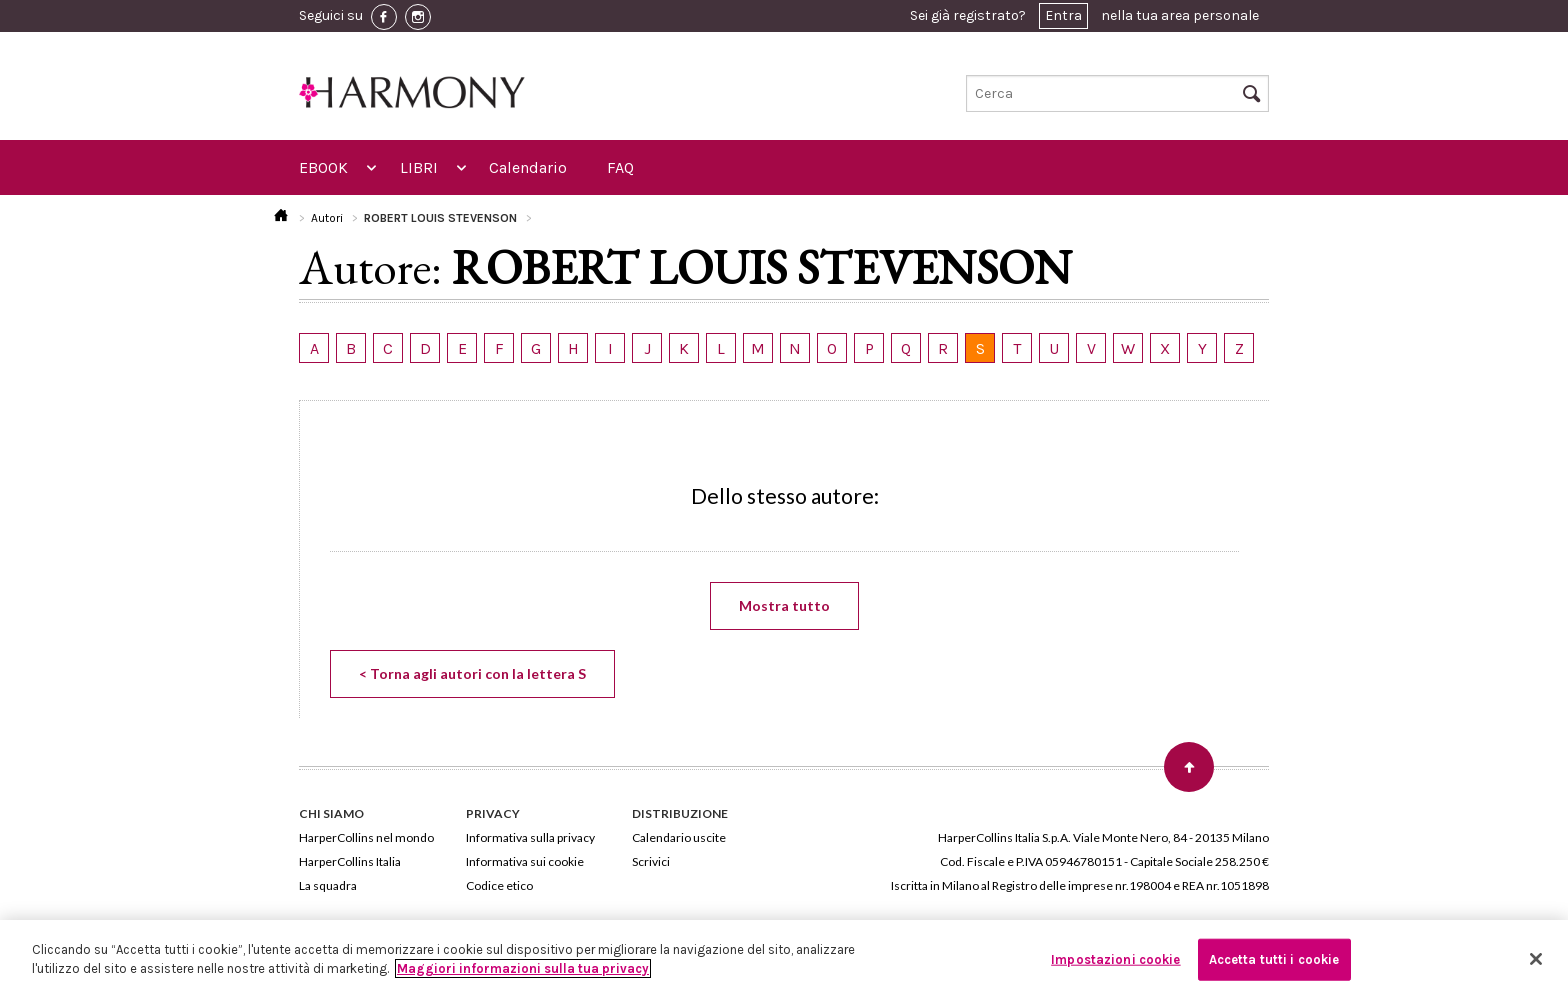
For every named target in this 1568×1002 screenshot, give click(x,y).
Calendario (528, 167)
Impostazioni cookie (1115, 959)
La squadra (328, 885)
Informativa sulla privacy (530, 837)
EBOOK (323, 167)
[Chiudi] (1536, 959)
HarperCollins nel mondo (366, 837)
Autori (327, 218)
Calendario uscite (679, 837)
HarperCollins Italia (350, 861)
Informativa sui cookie (525, 861)
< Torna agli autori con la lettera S (472, 673)
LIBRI (419, 167)
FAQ (620, 167)
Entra (1063, 15)
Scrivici (651, 861)
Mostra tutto (784, 605)
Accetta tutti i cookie (1274, 959)
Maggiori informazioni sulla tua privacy (523, 968)
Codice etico (499, 885)
